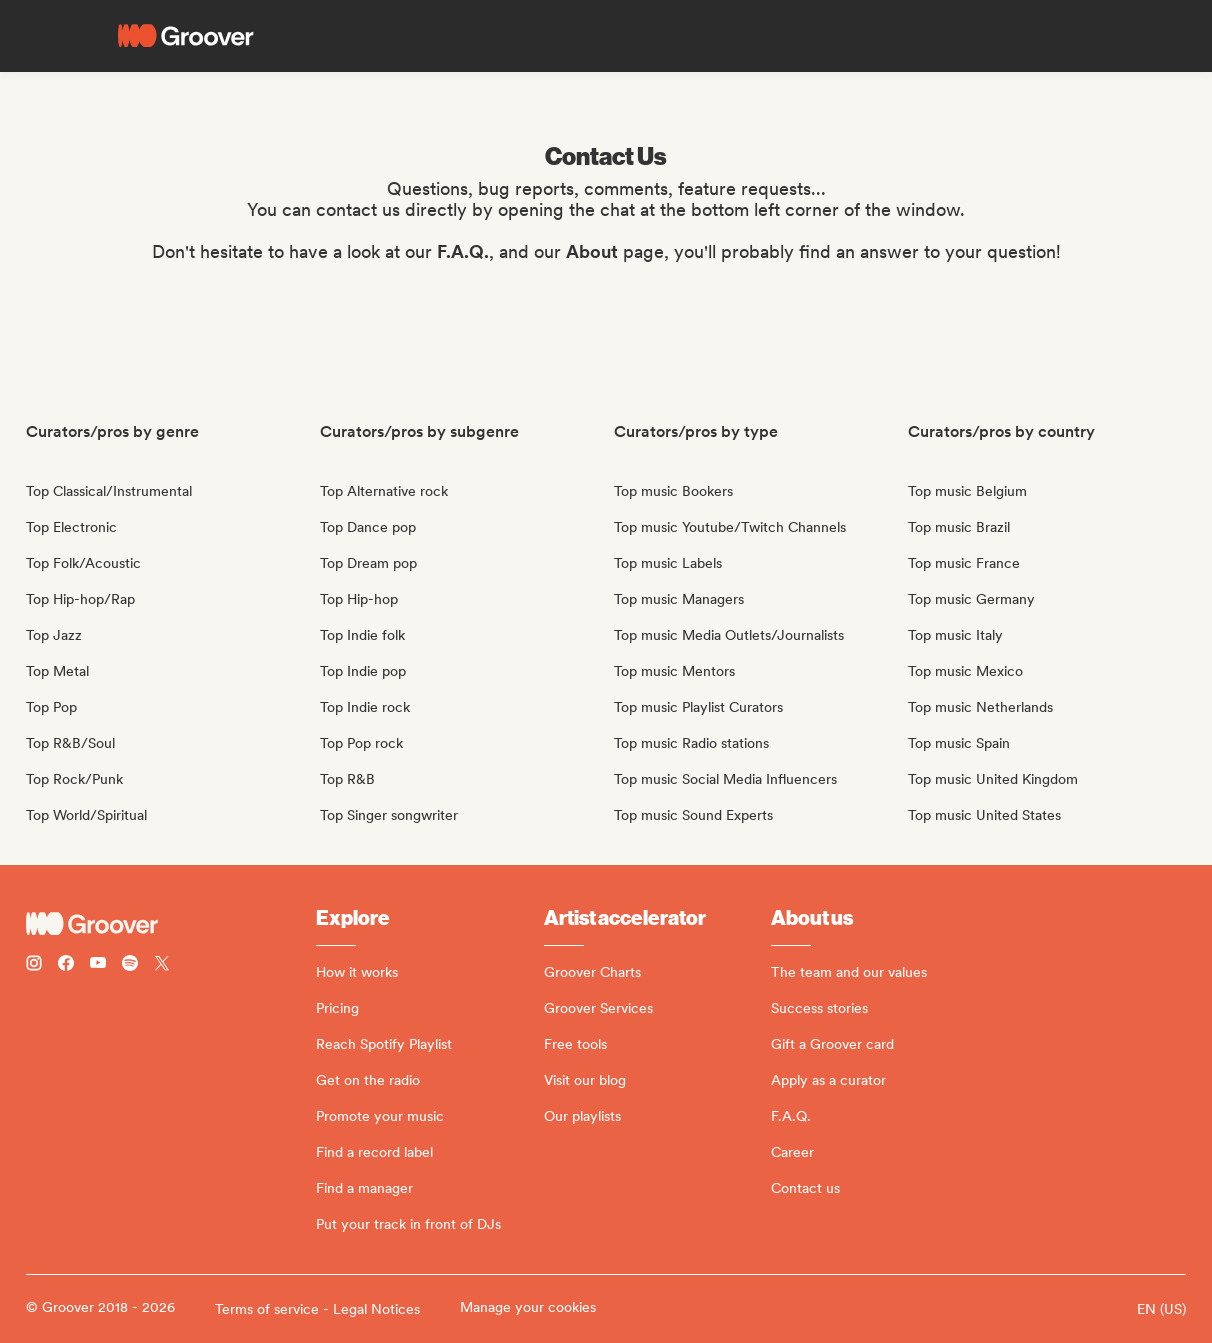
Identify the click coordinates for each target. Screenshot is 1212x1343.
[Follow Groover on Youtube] (98, 965)
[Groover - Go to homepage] (171, 924)
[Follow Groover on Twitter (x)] (162, 965)
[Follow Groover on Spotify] (130, 965)
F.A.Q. (463, 251)
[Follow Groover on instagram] (34, 965)
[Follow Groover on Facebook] (66, 965)
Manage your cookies (528, 1307)
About (592, 251)
